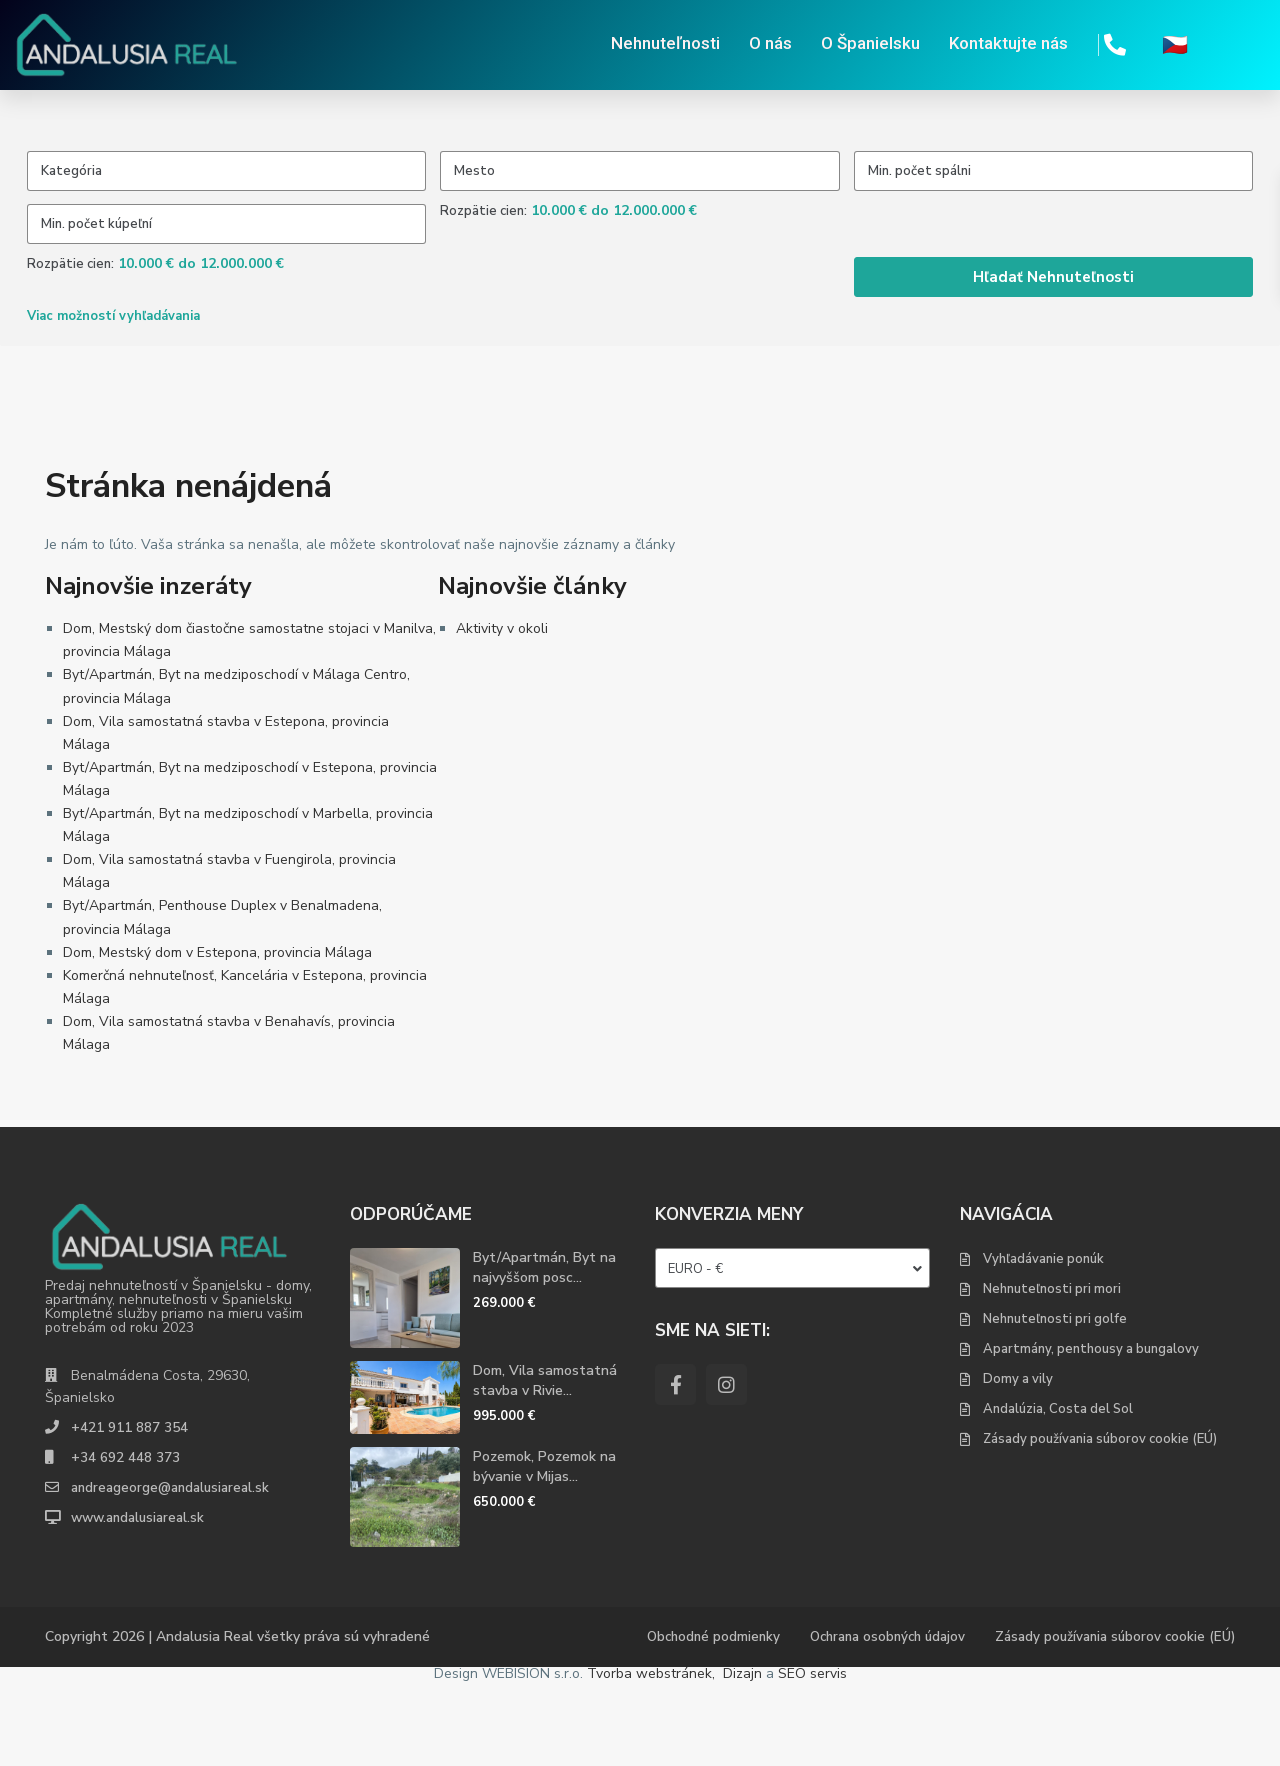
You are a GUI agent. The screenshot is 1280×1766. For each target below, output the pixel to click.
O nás (770, 45)
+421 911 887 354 (129, 1511)
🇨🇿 (1175, 45)
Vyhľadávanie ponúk (1043, 1343)
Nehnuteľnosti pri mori (1052, 1373)
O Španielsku (870, 45)
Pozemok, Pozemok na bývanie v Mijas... (544, 1551)
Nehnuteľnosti (665, 45)
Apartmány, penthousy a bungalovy (1091, 1433)
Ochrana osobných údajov (871, 1721)
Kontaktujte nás (1008, 45)
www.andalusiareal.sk (142, 1601)
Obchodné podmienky (689, 1721)
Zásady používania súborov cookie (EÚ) (1100, 1523)
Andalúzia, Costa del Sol (1058, 1493)
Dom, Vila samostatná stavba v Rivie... (545, 1464)
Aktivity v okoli (502, 713)
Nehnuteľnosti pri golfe (1055, 1403)
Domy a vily (1018, 1463)
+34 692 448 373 (125, 1541)
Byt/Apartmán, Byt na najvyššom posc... (544, 1351)
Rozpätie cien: (483, 253)
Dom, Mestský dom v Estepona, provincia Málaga (217, 1036)
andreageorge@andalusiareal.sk (174, 1571)
